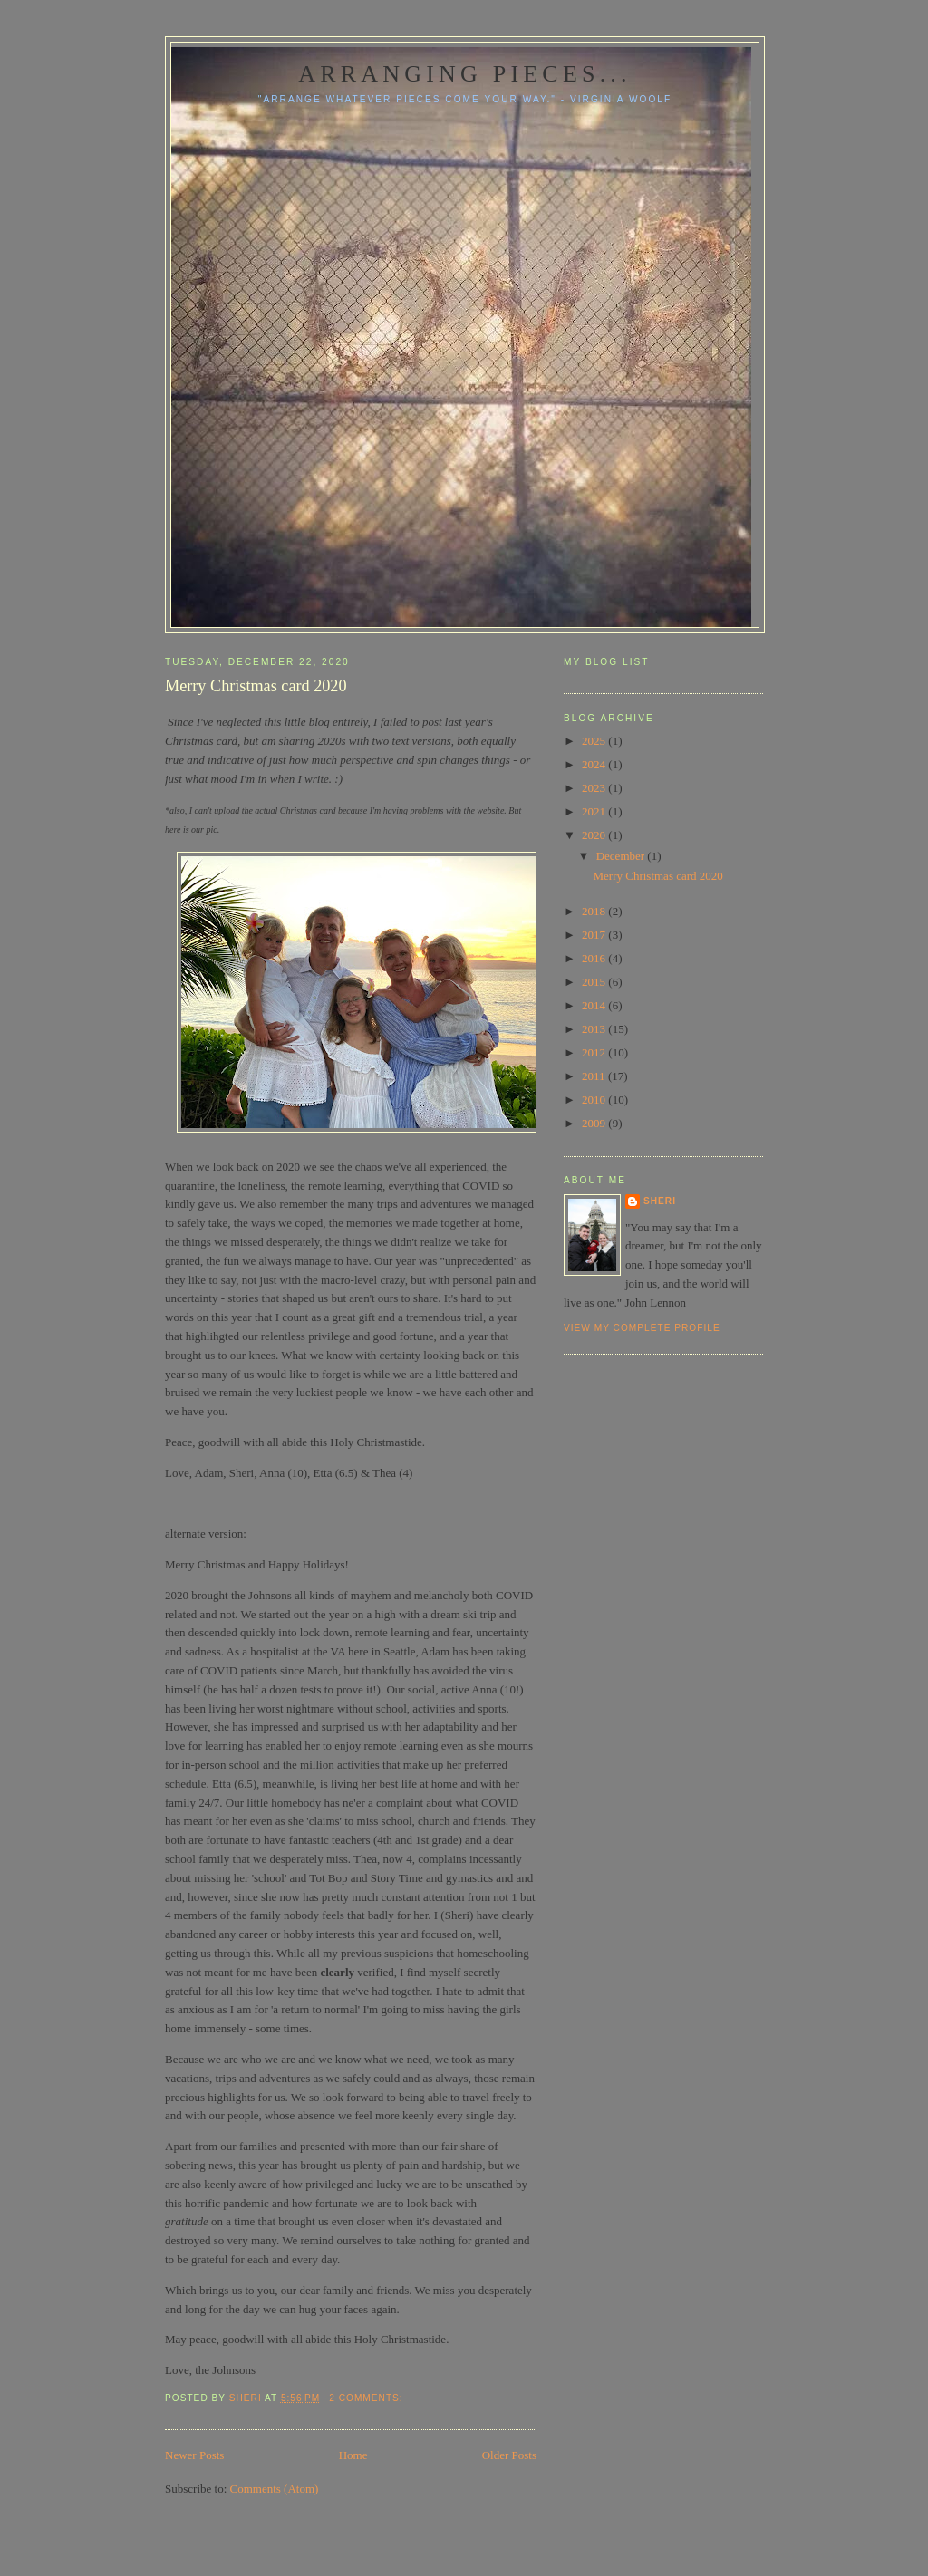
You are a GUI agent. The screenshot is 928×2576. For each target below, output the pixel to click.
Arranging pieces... (464, 74)
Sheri (659, 1201)
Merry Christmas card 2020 (256, 686)
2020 (595, 835)
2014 (595, 1005)
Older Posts (509, 2455)
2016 (595, 958)
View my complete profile (642, 1328)
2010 (595, 1099)
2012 (595, 1052)
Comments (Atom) (274, 2488)
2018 (595, 911)
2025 (595, 741)
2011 (595, 1076)
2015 (595, 982)
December (622, 856)
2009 (595, 1123)
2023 (595, 788)
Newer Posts (194, 2455)
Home (353, 2455)
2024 (595, 764)
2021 (595, 811)
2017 (595, 934)
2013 (595, 1029)
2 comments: (367, 2398)
